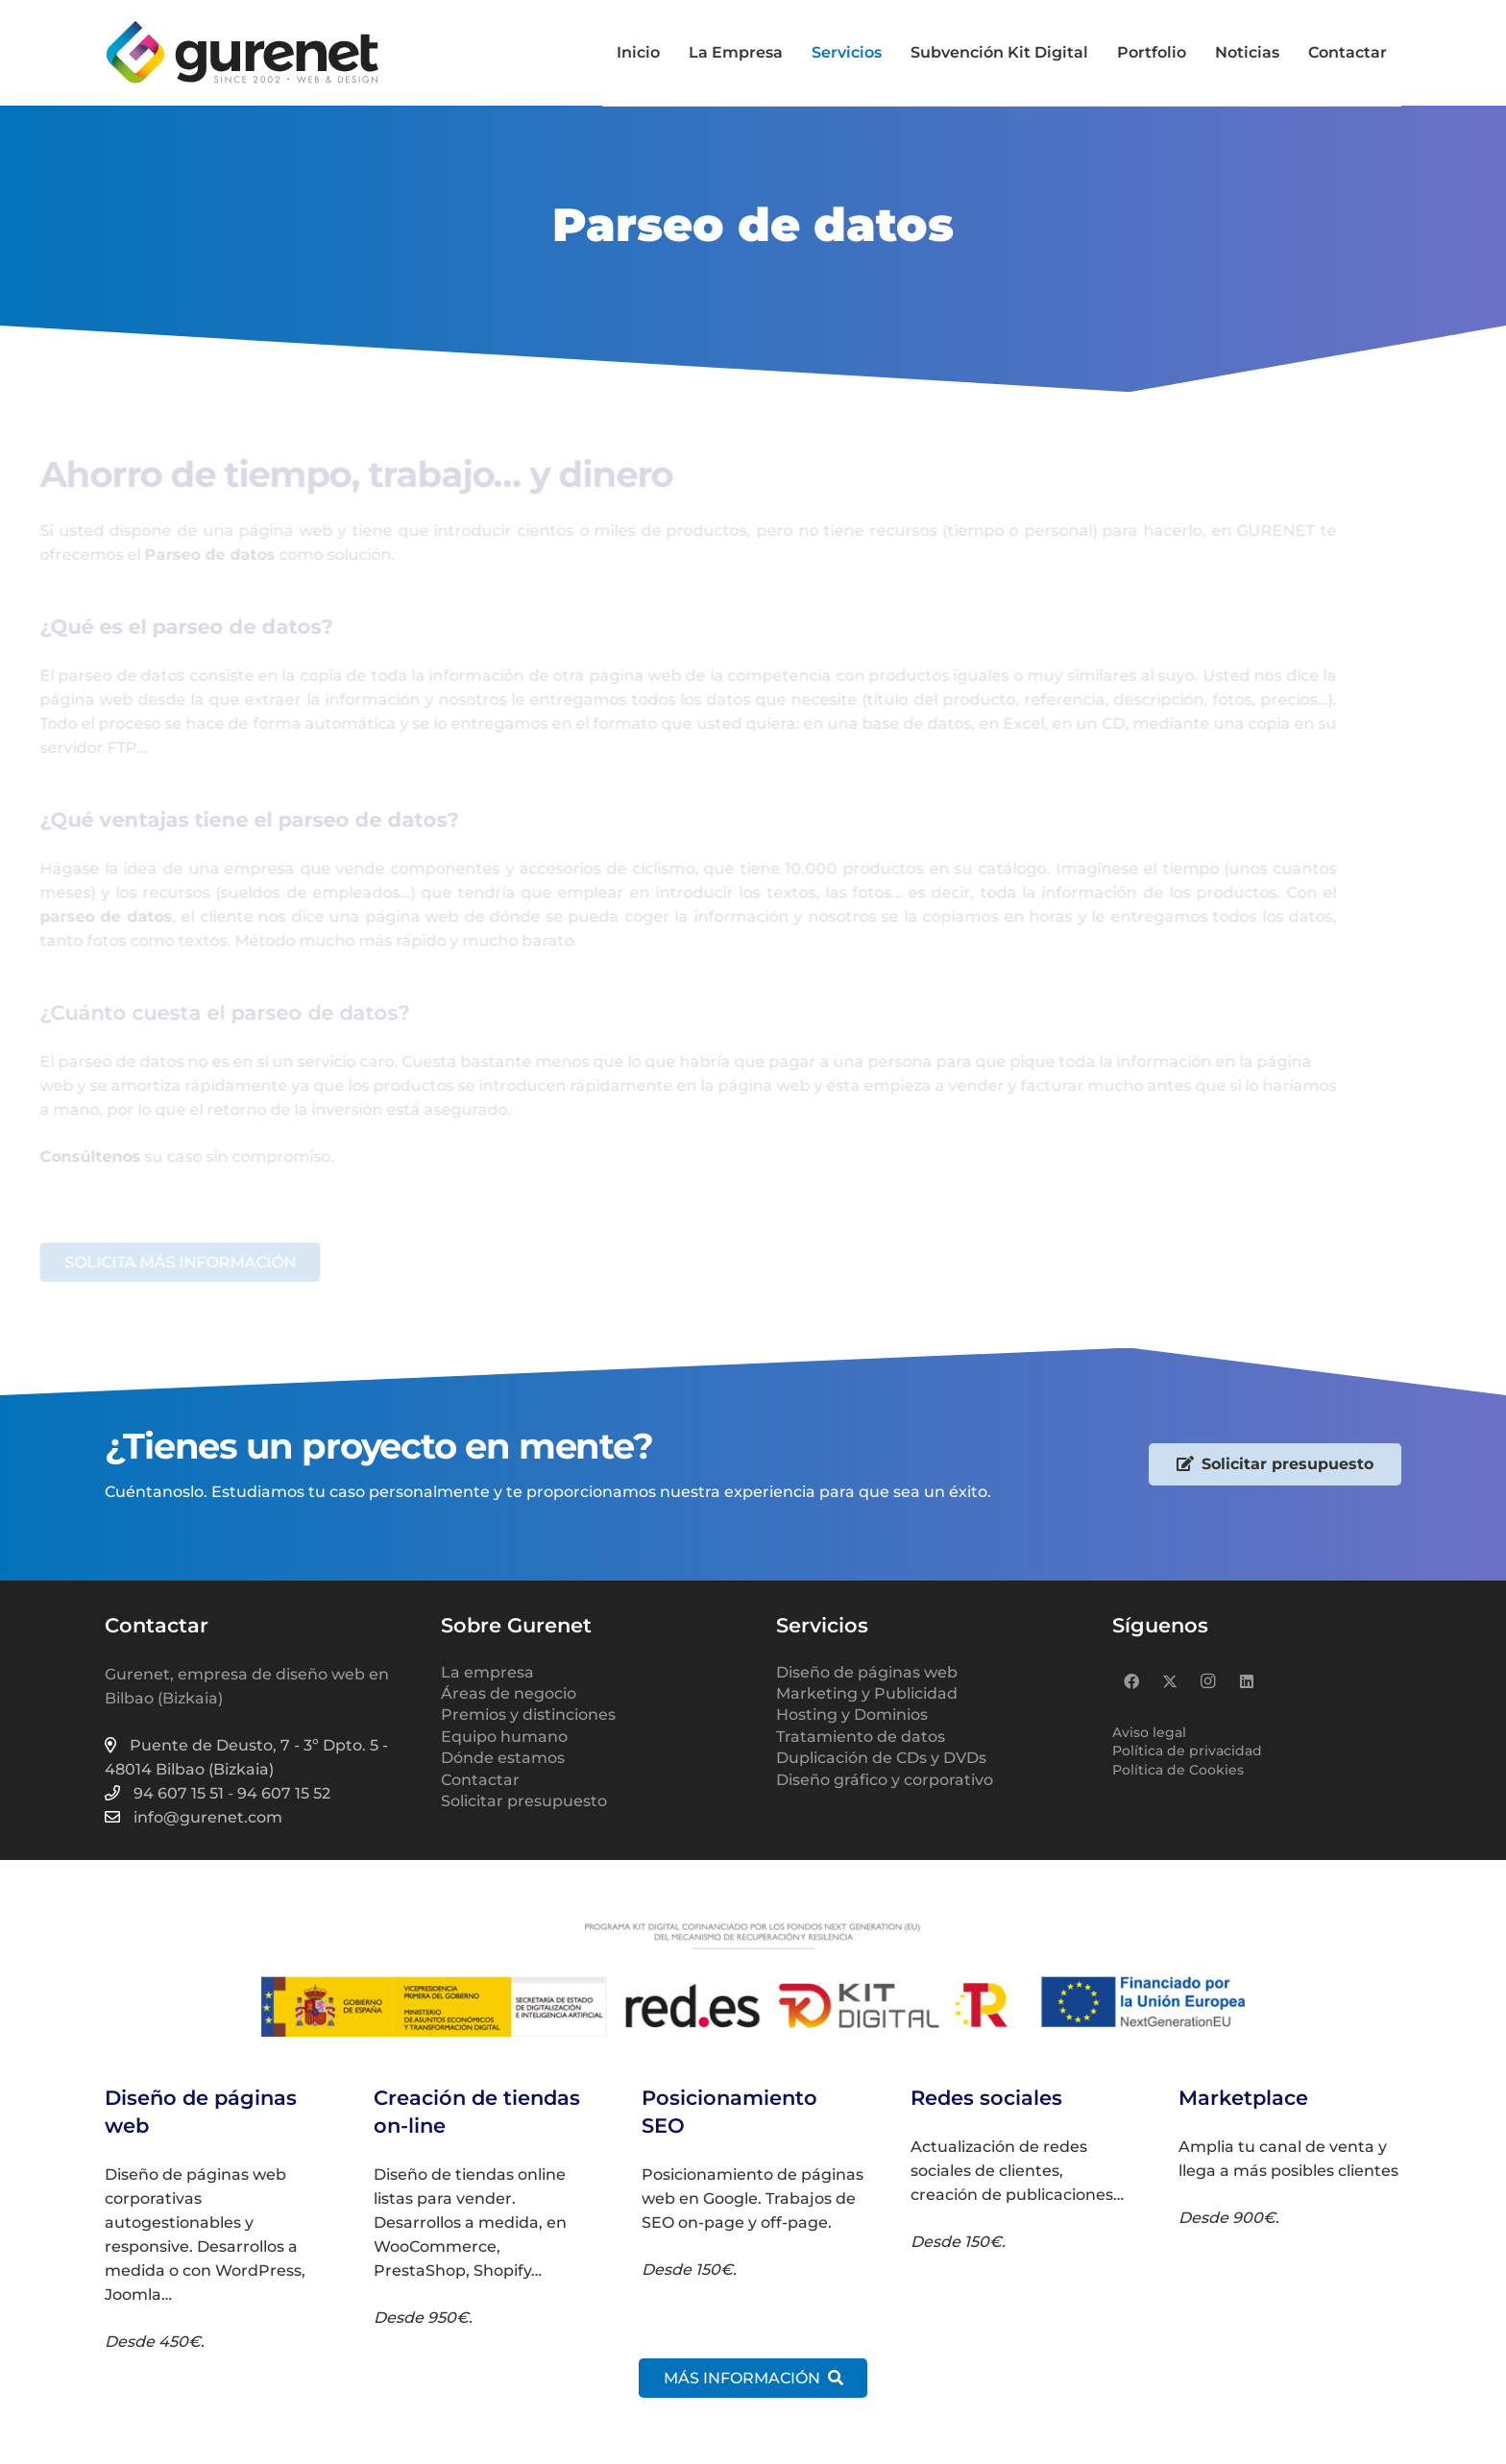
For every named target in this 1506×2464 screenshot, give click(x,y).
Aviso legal (1149, 1732)
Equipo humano (504, 1736)
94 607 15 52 (283, 1793)
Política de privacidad (1187, 1750)
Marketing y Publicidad (867, 1693)
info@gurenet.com (208, 1817)
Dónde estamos (503, 1758)
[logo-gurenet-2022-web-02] (242, 52)
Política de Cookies (1178, 1769)
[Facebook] (1131, 1681)
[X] (1170, 1681)
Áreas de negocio (508, 1693)
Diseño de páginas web (867, 1672)
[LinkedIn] (1246, 1681)
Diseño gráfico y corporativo (884, 1780)
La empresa (487, 1672)
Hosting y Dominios (852, 1714)
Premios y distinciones (528, 1714)
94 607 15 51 (179, 1793)
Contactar (480, 1780)
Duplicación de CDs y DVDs (881, 1758)
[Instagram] (1208, 1681)
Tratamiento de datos (860, 1736)
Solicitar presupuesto (524, 1801)
